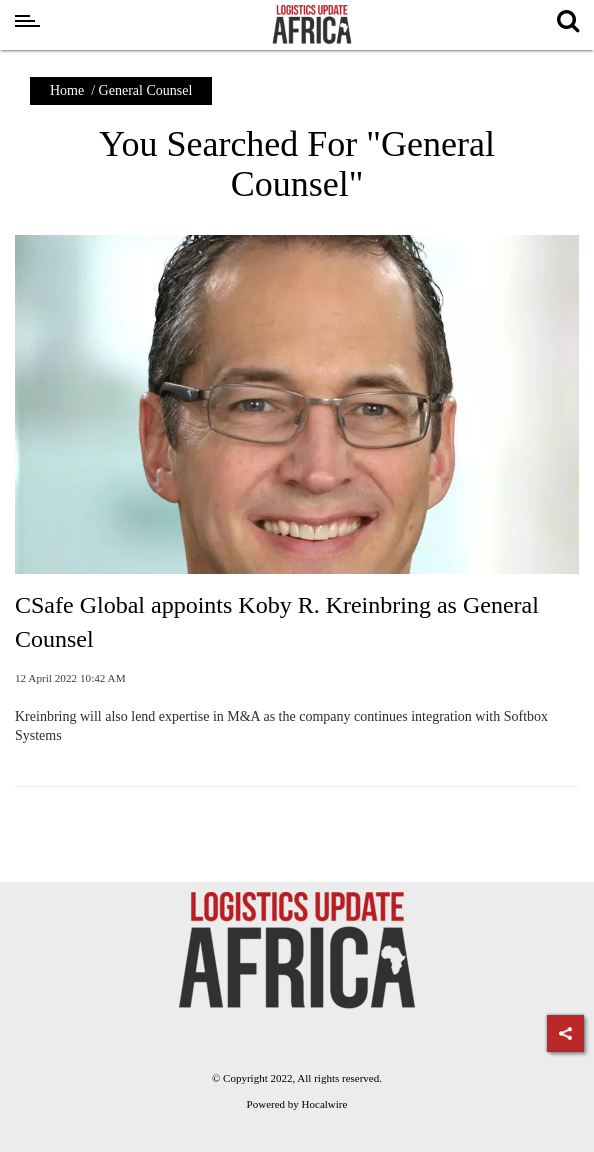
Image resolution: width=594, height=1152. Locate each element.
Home (67, 90)
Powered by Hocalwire (297, 1104)
